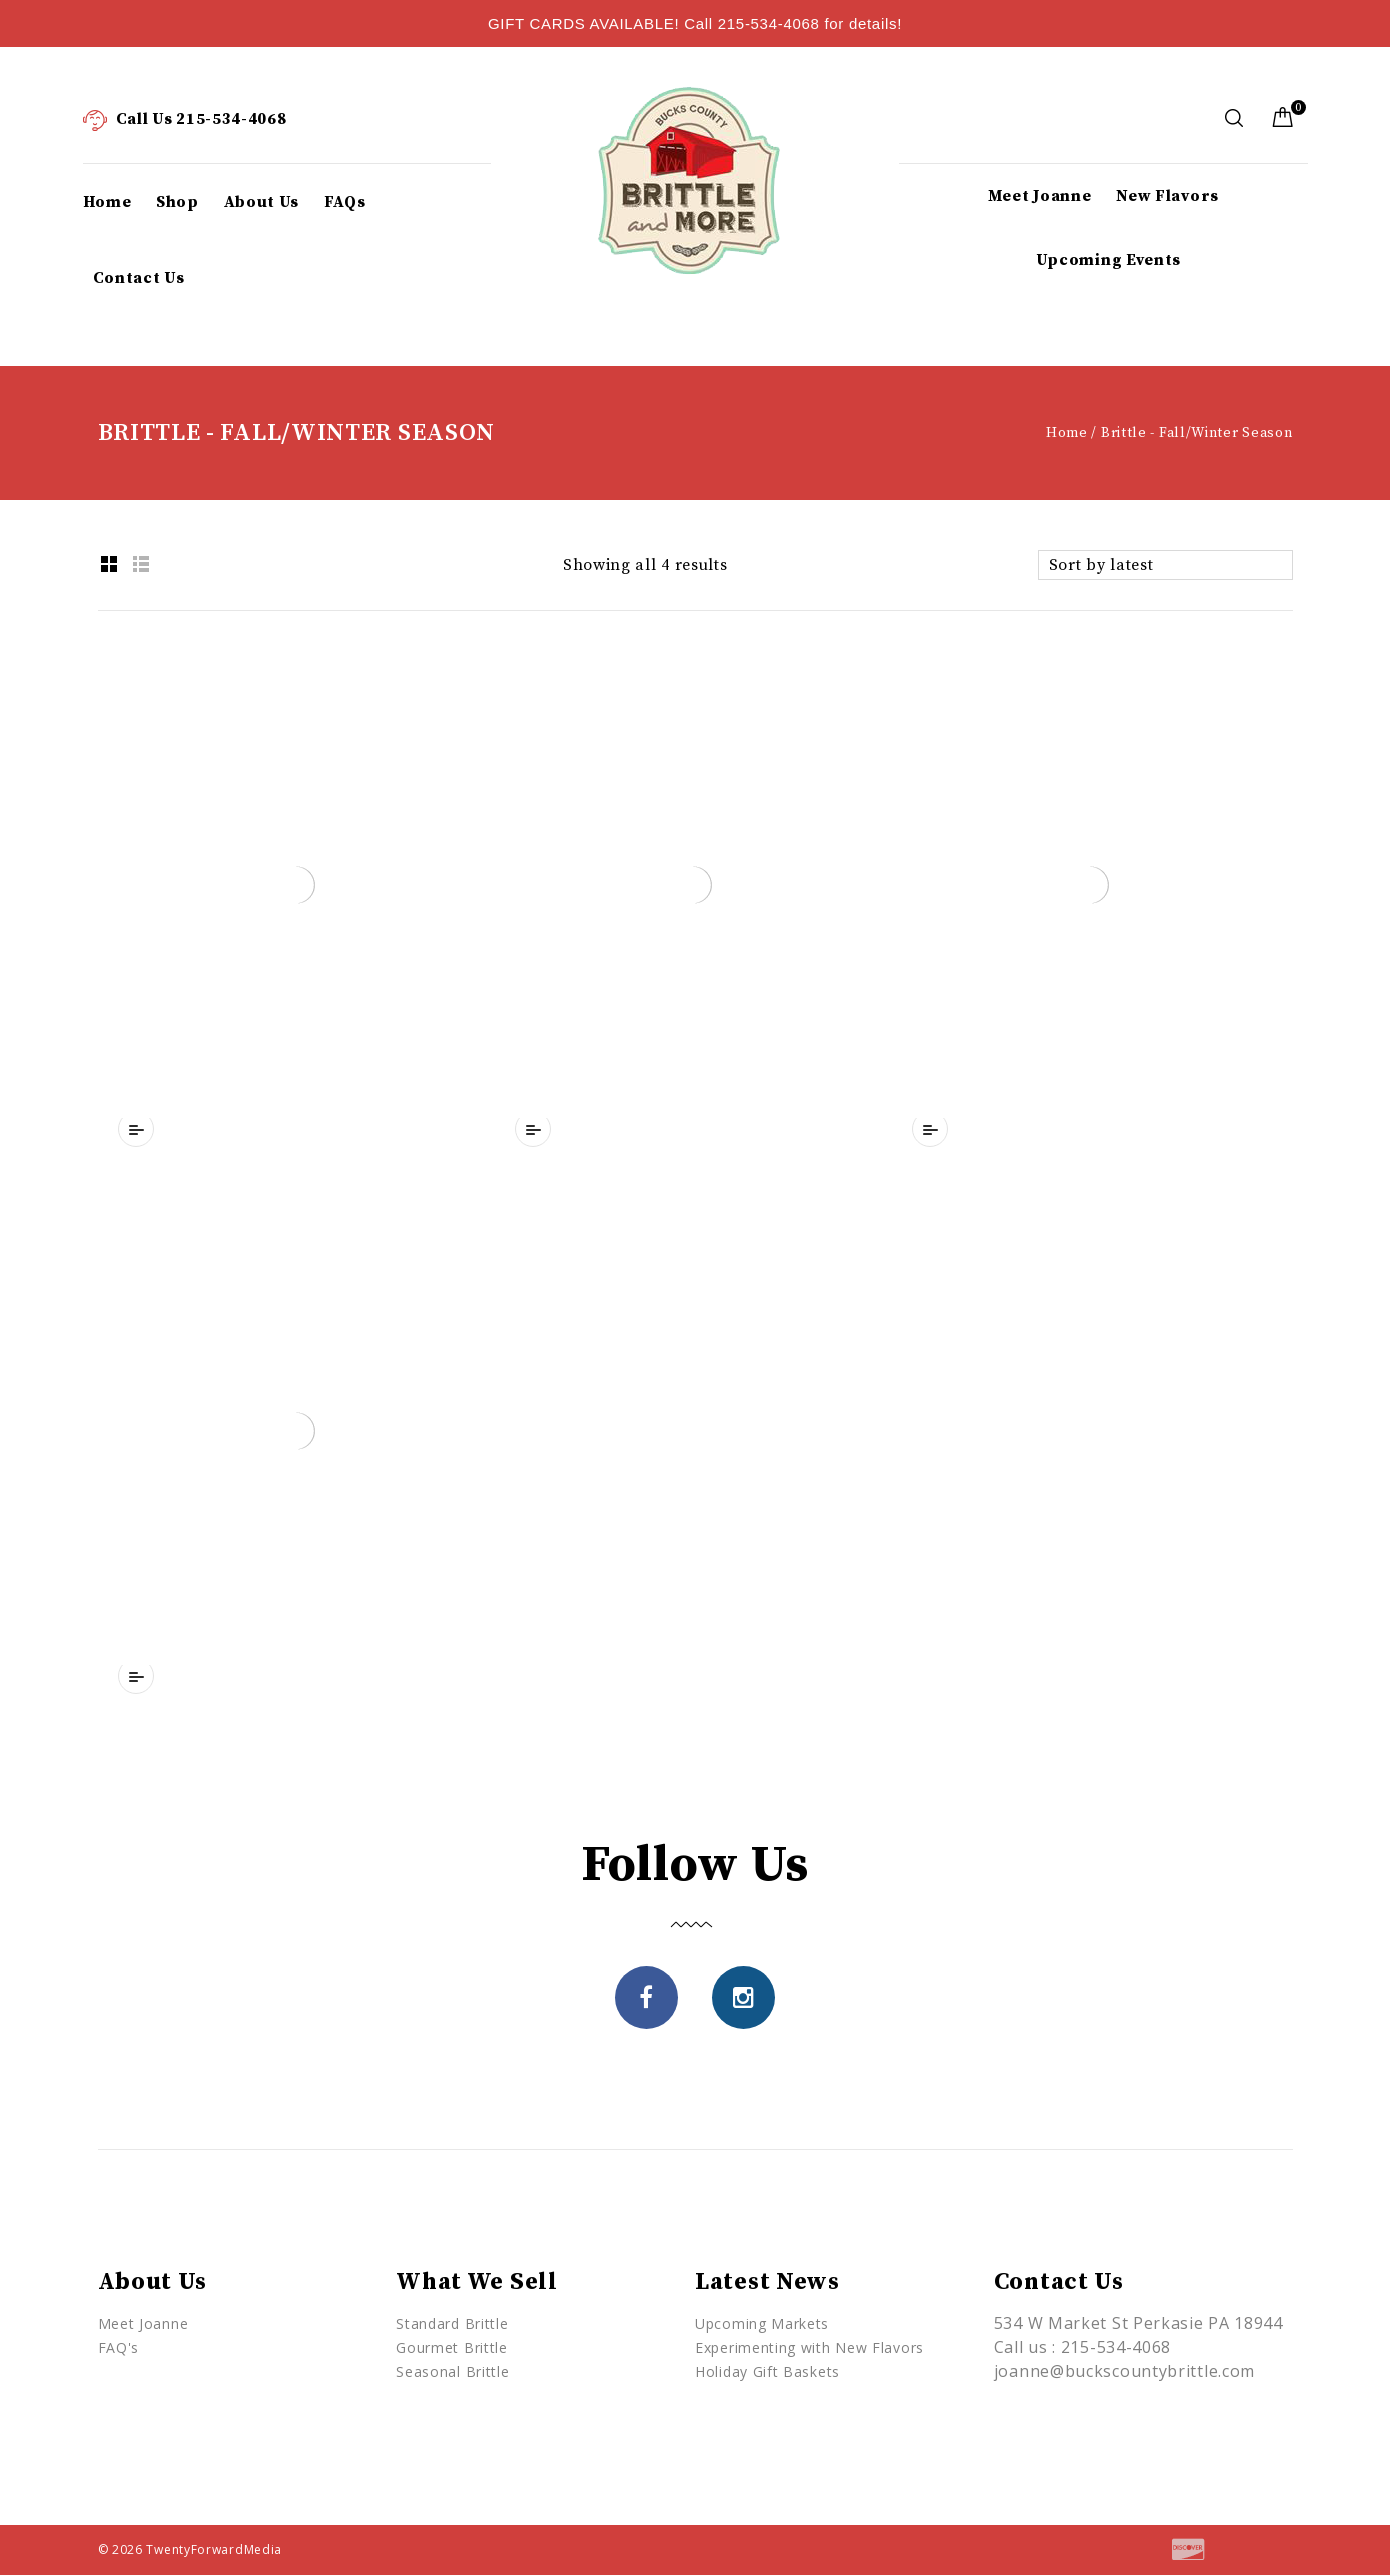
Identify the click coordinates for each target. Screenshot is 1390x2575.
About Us (262, 202)
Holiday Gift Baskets (767, 2371)
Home (107, 202)
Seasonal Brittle (452, 2371)
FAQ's (119, 2347)
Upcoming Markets (762, 2323)
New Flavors (1167, 196)
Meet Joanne (1040, 196)
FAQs (345, 202)
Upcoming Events (1109, 260)
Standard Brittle (452, 2323)
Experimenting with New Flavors (809, 2347)
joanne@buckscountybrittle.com (1124, 2371)
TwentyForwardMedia (214, 2549)
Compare (136, 1129)
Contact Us (139, 278)
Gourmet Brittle (452, 2347)
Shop (177, 202)
